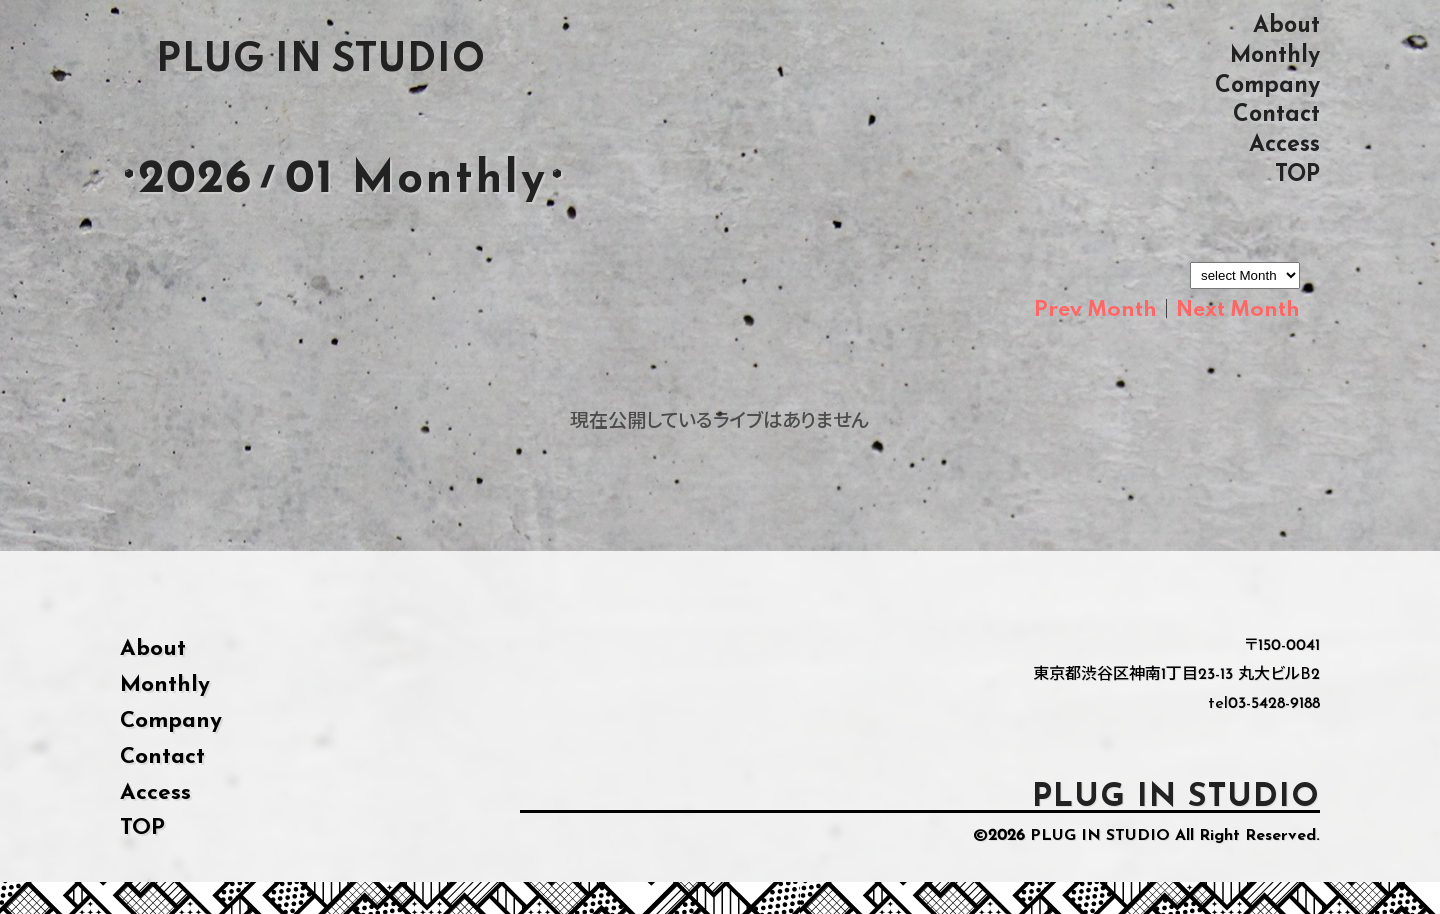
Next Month (1238, 310)
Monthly (1275, 55)
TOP (1297, 174)
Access (1284, 144)
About (1286, 25)
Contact (1276, 114)
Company (1267, 85)
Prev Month (1095, 310)
